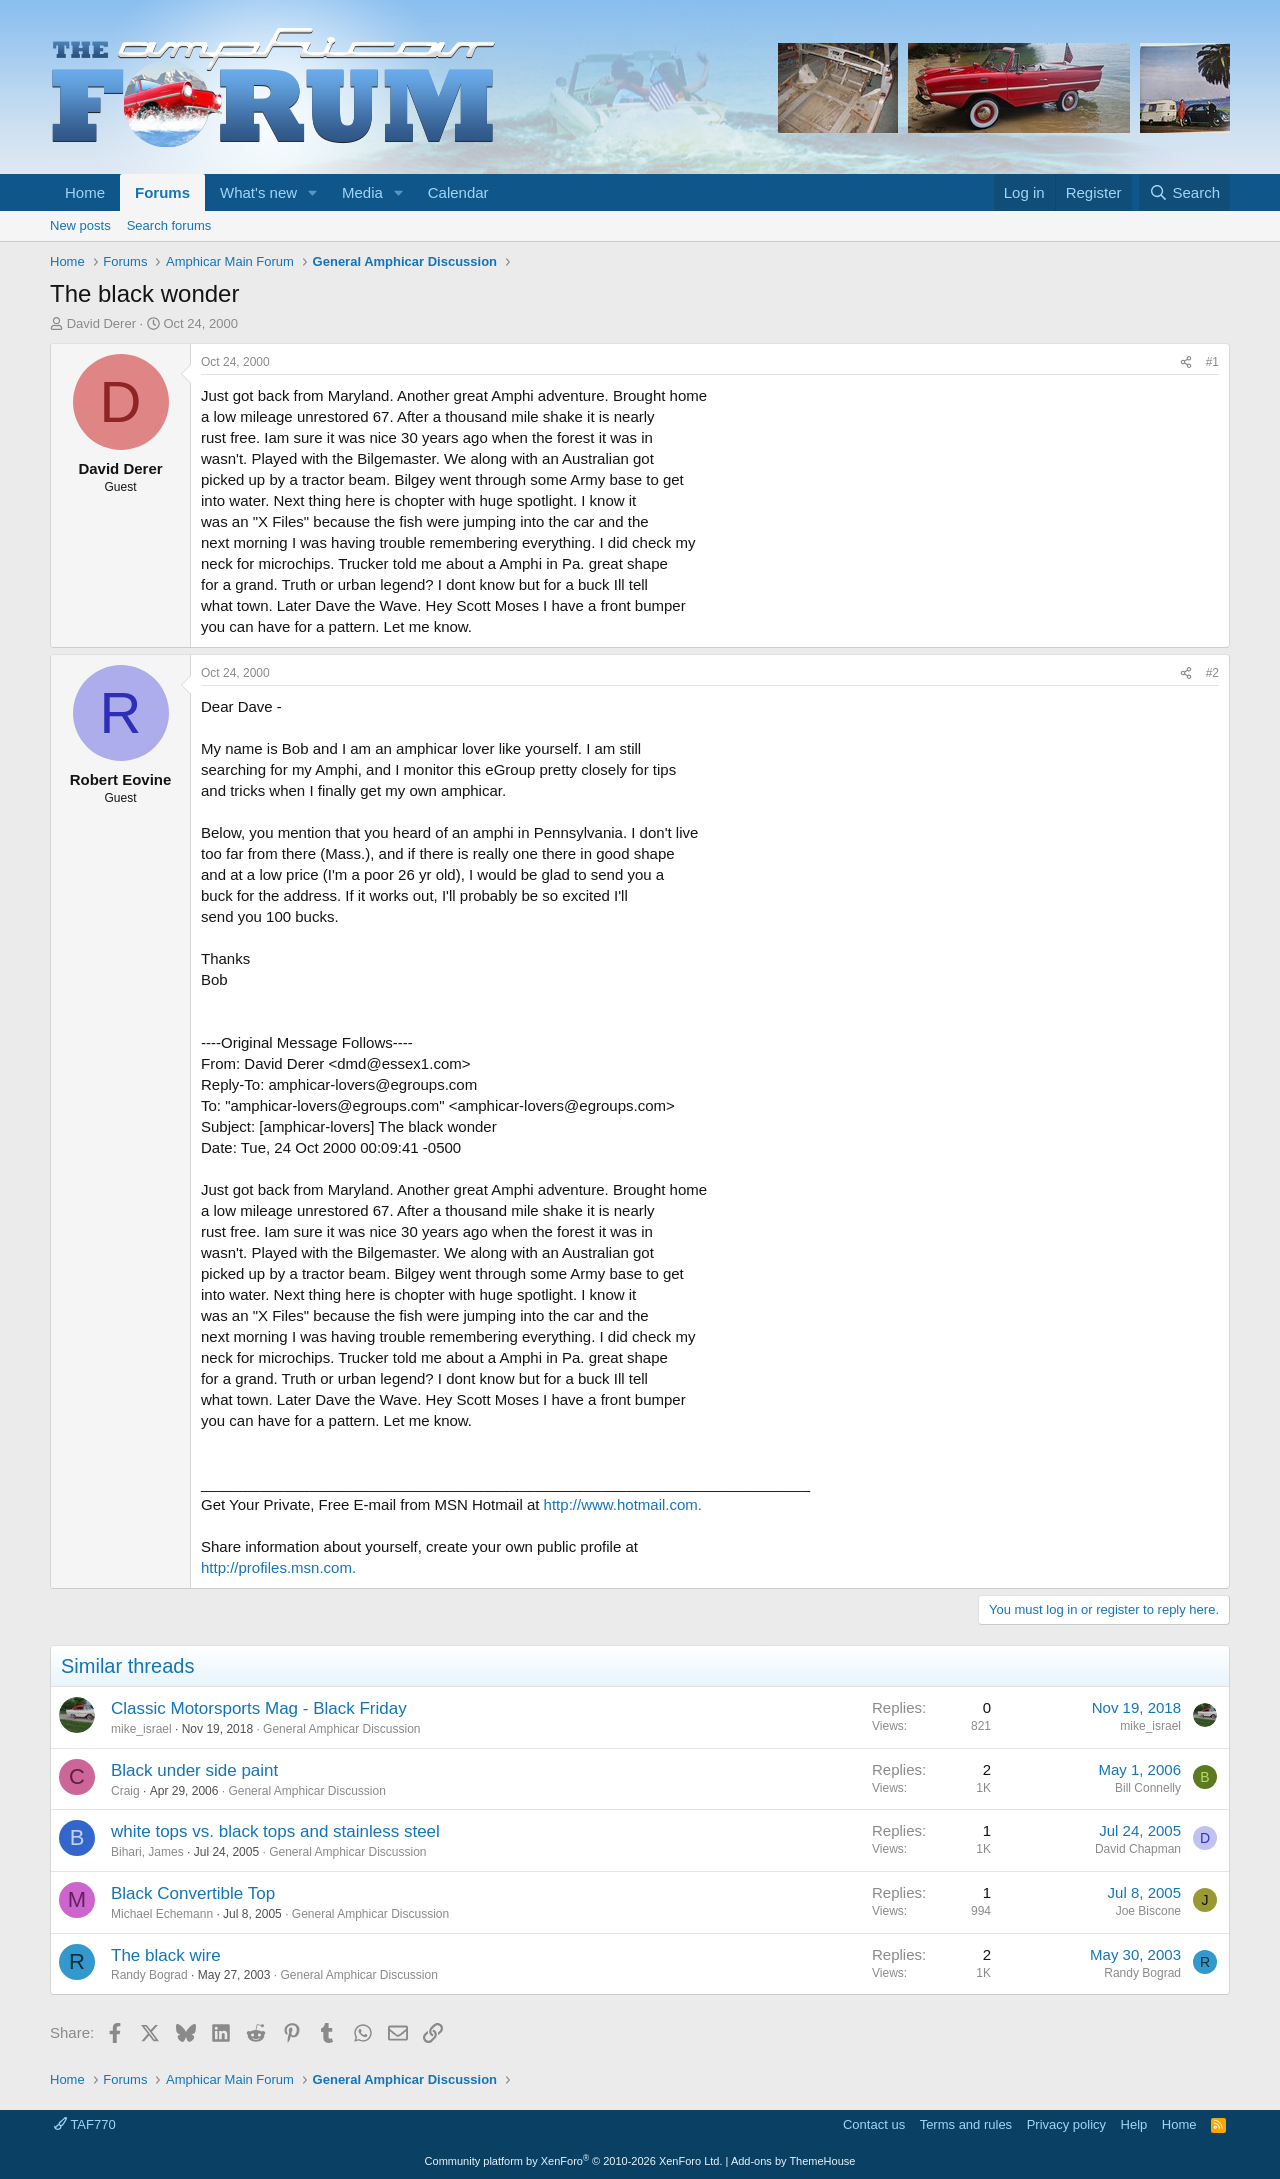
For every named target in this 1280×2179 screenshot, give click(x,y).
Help (1134, 2124)
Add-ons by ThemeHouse (793, 2161)
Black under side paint (194, 1770)
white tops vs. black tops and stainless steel (275, 1831)
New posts (80, 225)
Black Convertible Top (193, 1893)
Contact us (874, 2124)
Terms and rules (966, 2124)
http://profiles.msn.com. (278, 1567)
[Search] (1184, 192)
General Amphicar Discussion (341, 1729)
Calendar (458, 192)
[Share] (1186, 362)
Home (85, 192)
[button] (313, 192)
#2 (1212, 673)
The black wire (166, 1955)
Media (362, 192)
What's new (258, 192)
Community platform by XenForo (574, 2161)
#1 (1212, 362)
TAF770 (85, 2124)
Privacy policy (1066, 2124)
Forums (162, 192)
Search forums (169, 225)
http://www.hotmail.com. (623, 1504)
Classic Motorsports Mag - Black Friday (259, 1708)
